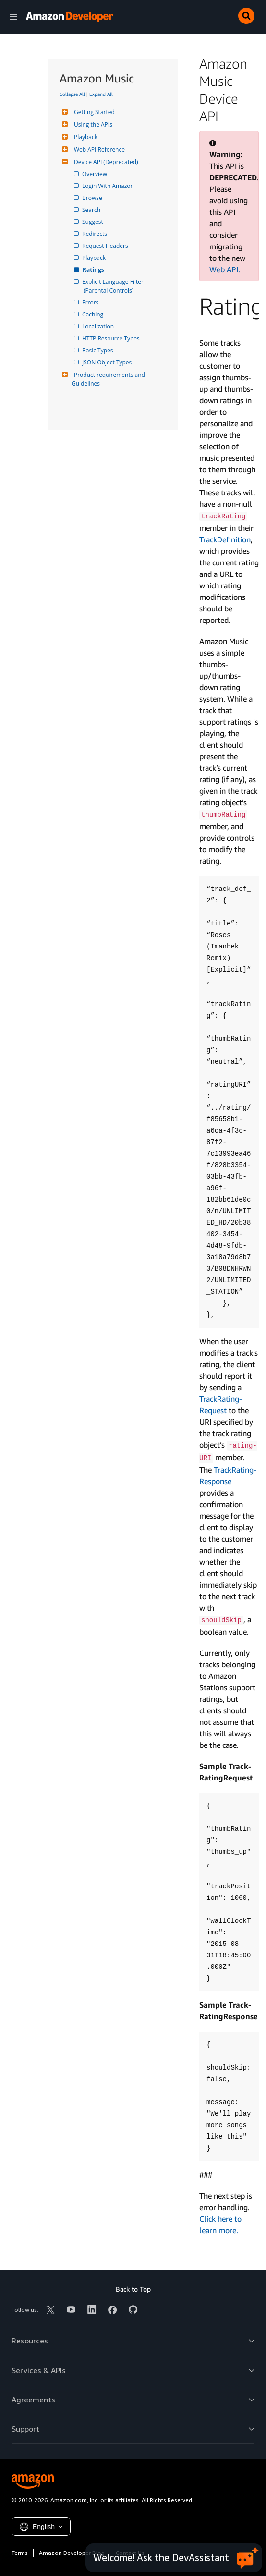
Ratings (94, 270)
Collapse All (72, 94)
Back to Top (133, 2289)
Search (92, 210)
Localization (99, 326)
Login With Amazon (109, 186)
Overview (95, 174)
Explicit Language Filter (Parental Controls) (114, 286)
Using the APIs (92, 124)
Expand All (101, 94)
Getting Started (93, 112)
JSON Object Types (108, 362)
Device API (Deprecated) (105, 162)
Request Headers (106, 246)
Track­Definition (225, 539)
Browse (93, 198)
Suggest (93, 222)
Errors (91, 302)
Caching (93, 314)
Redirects (95, 234)
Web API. (224, 269)
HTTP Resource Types (112, 338)
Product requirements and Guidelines (109, 379)
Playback (84, 137)
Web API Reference (98, 149)
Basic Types (98, 350)
